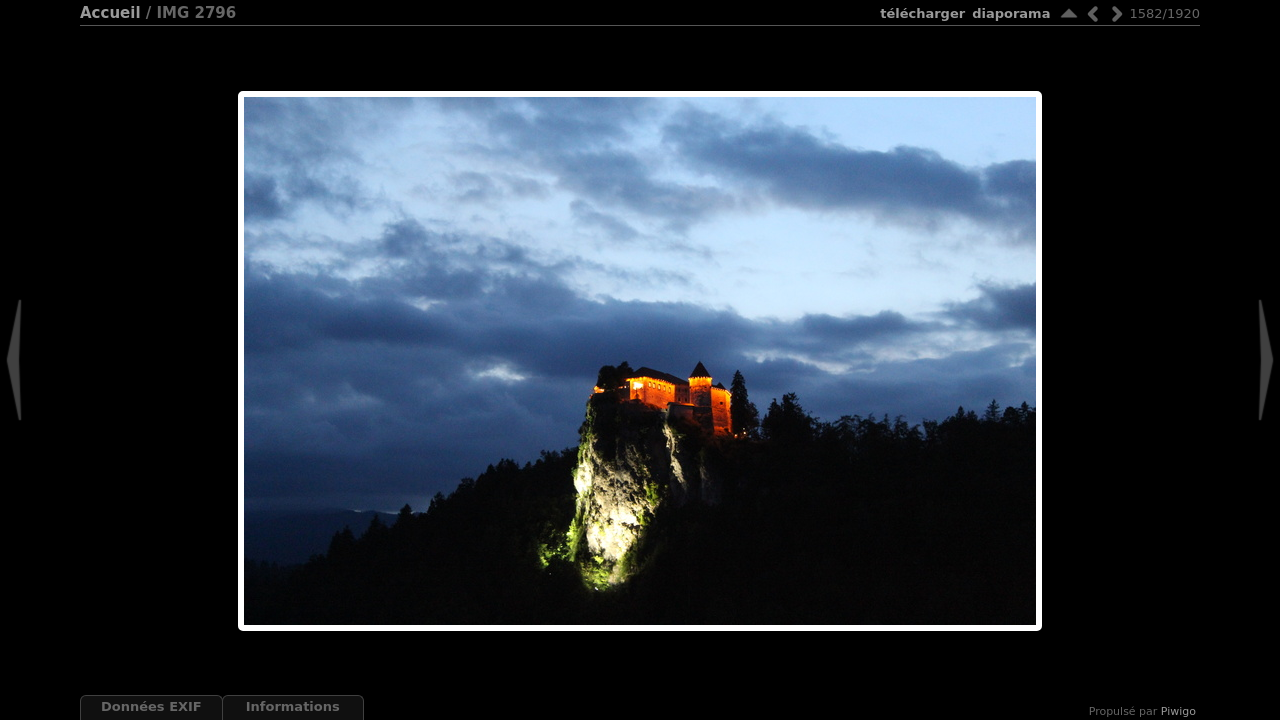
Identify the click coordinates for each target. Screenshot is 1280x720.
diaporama (1011, 13)
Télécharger (922, 13)
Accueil (110, 13)
